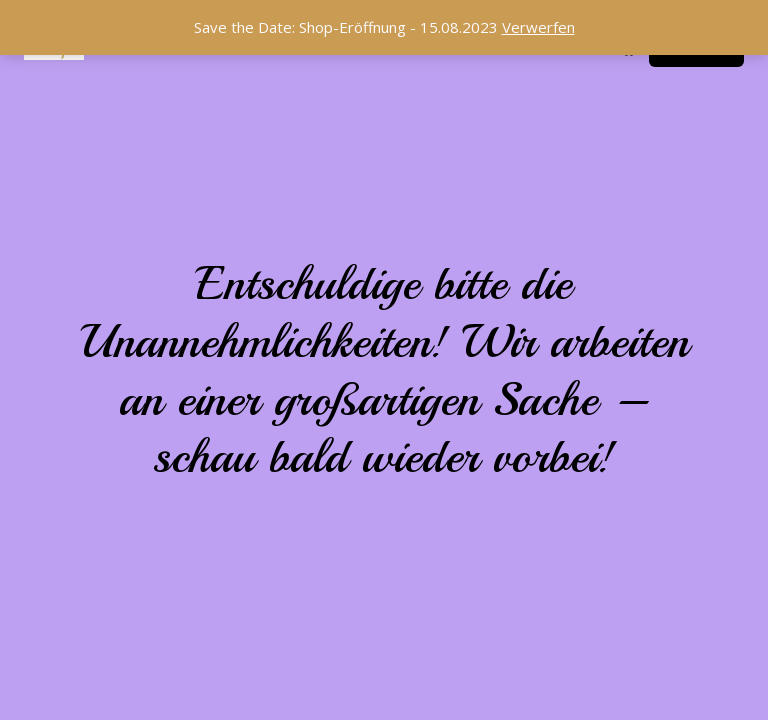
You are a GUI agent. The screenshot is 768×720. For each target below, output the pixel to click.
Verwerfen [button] (538, 27)
